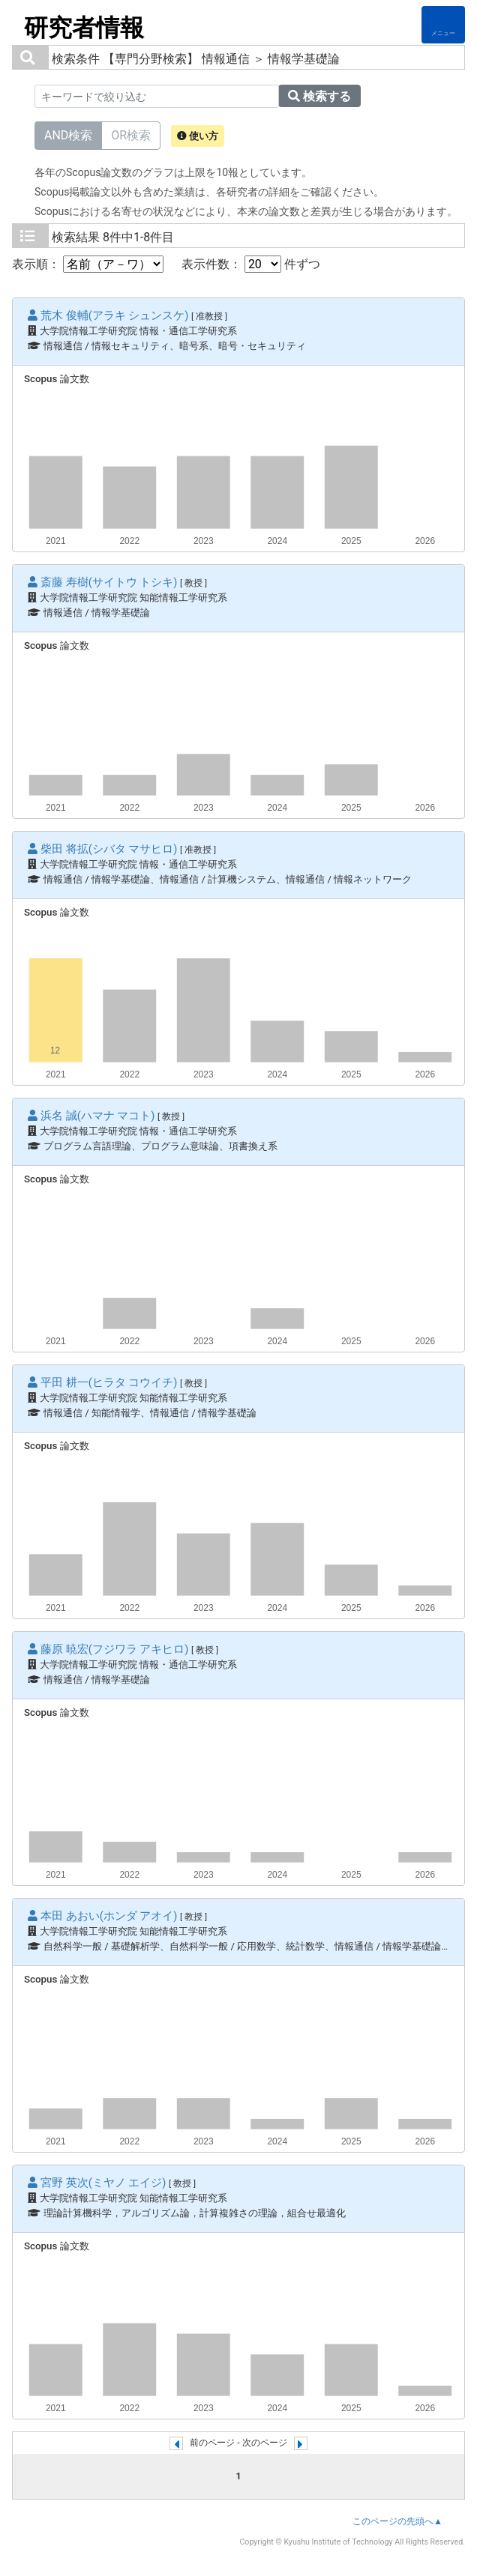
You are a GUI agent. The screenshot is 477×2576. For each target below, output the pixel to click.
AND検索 (68, 134)
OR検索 (131, 134)
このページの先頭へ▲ (397, 2521)
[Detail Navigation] (443, 24)
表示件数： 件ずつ (251, 264)
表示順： (88, 264)
